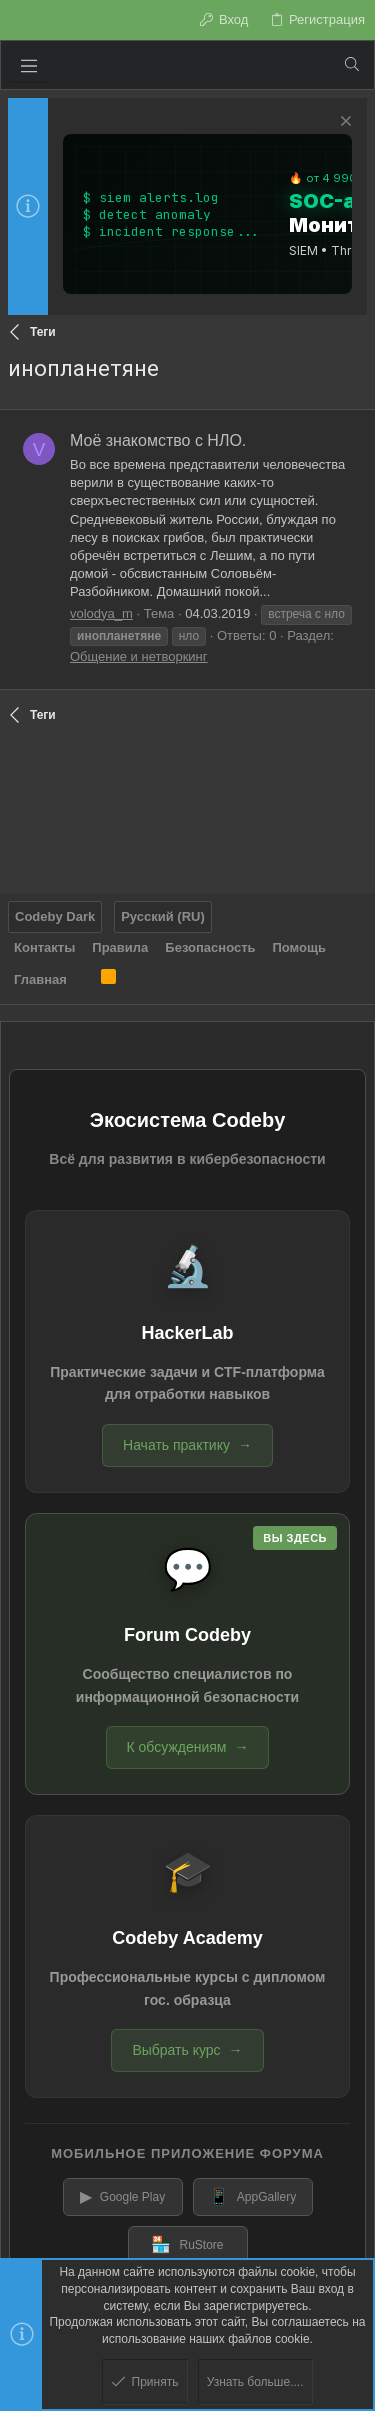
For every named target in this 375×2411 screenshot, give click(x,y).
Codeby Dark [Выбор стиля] (55, 916)
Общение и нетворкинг (139, 656)
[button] (29, 65)
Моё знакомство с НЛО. (158, 440)
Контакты (44, 947)
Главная (40, 979)
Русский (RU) (163, 916)
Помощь (299, 947)
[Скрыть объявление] (343, 123)
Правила (120, 947)
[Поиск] (352, 65)
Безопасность (210, 947)
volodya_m (101, 613)
